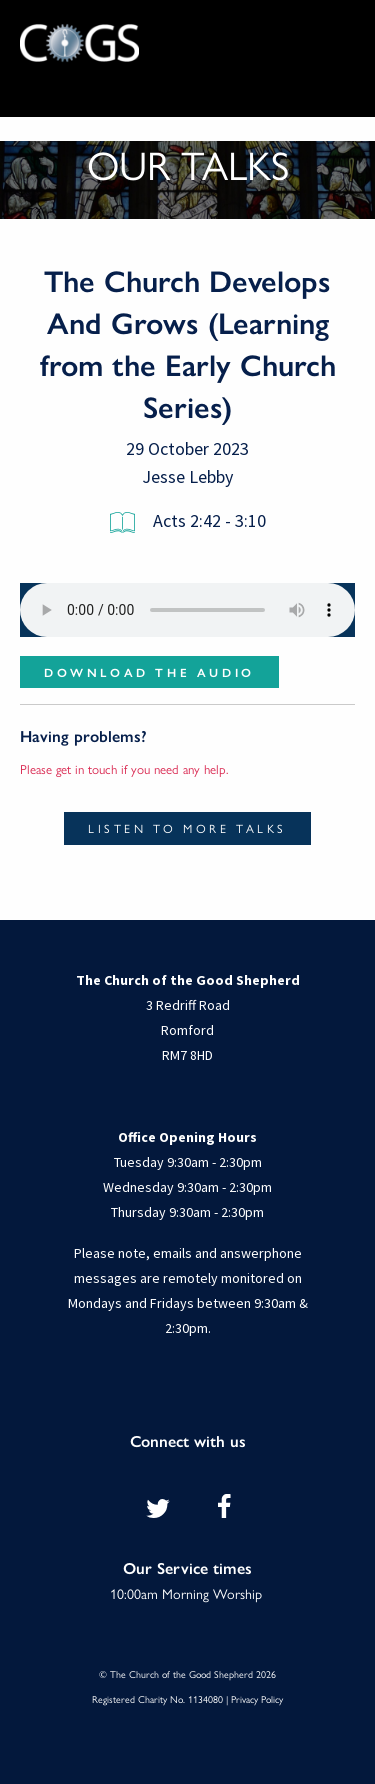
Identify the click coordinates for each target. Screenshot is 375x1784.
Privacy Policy (257, 1699)
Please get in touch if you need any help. (124, 768)
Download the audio (149, 672)
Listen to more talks (187, 828)
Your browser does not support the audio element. (187, 610)
